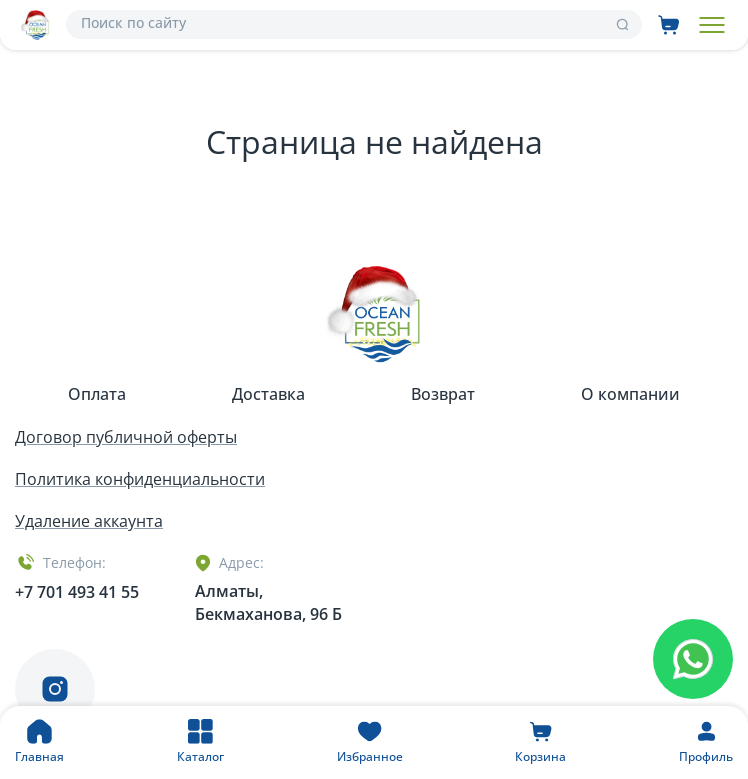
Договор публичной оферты (126, 437)
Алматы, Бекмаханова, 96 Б (268, 602)
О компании (630, 394)
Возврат (443, 394)
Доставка (268, 394)
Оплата (97, 394)
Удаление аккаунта (89, 521)
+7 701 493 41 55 (77, 592)
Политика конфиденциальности (140, 479)
